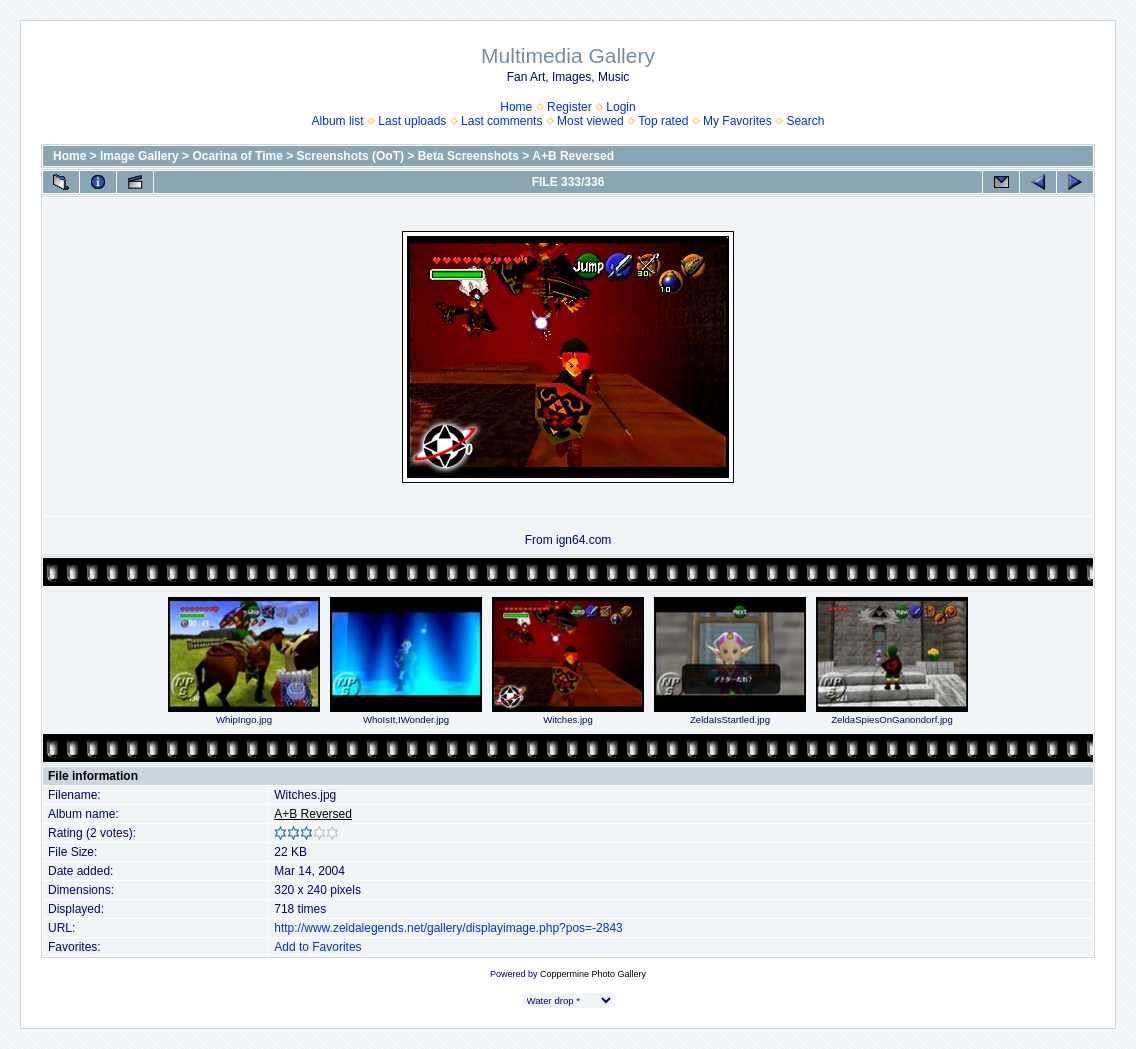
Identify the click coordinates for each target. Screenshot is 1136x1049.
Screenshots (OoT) (350, 156)
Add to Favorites (317, 947)
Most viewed (590, 121)
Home (516, 107)
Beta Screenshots (468, 156)
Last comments (501, 121)
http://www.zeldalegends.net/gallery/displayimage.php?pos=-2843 (448, 928)
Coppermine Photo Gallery (593, 974)
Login (620, 107)
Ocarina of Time (237, 156)
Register (569, 107)
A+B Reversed (573, 156)
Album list (338, 121)
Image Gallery (139, 156)
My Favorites (737, 121)
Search (805, 121)
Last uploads (412, 121)
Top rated (663, 121)
